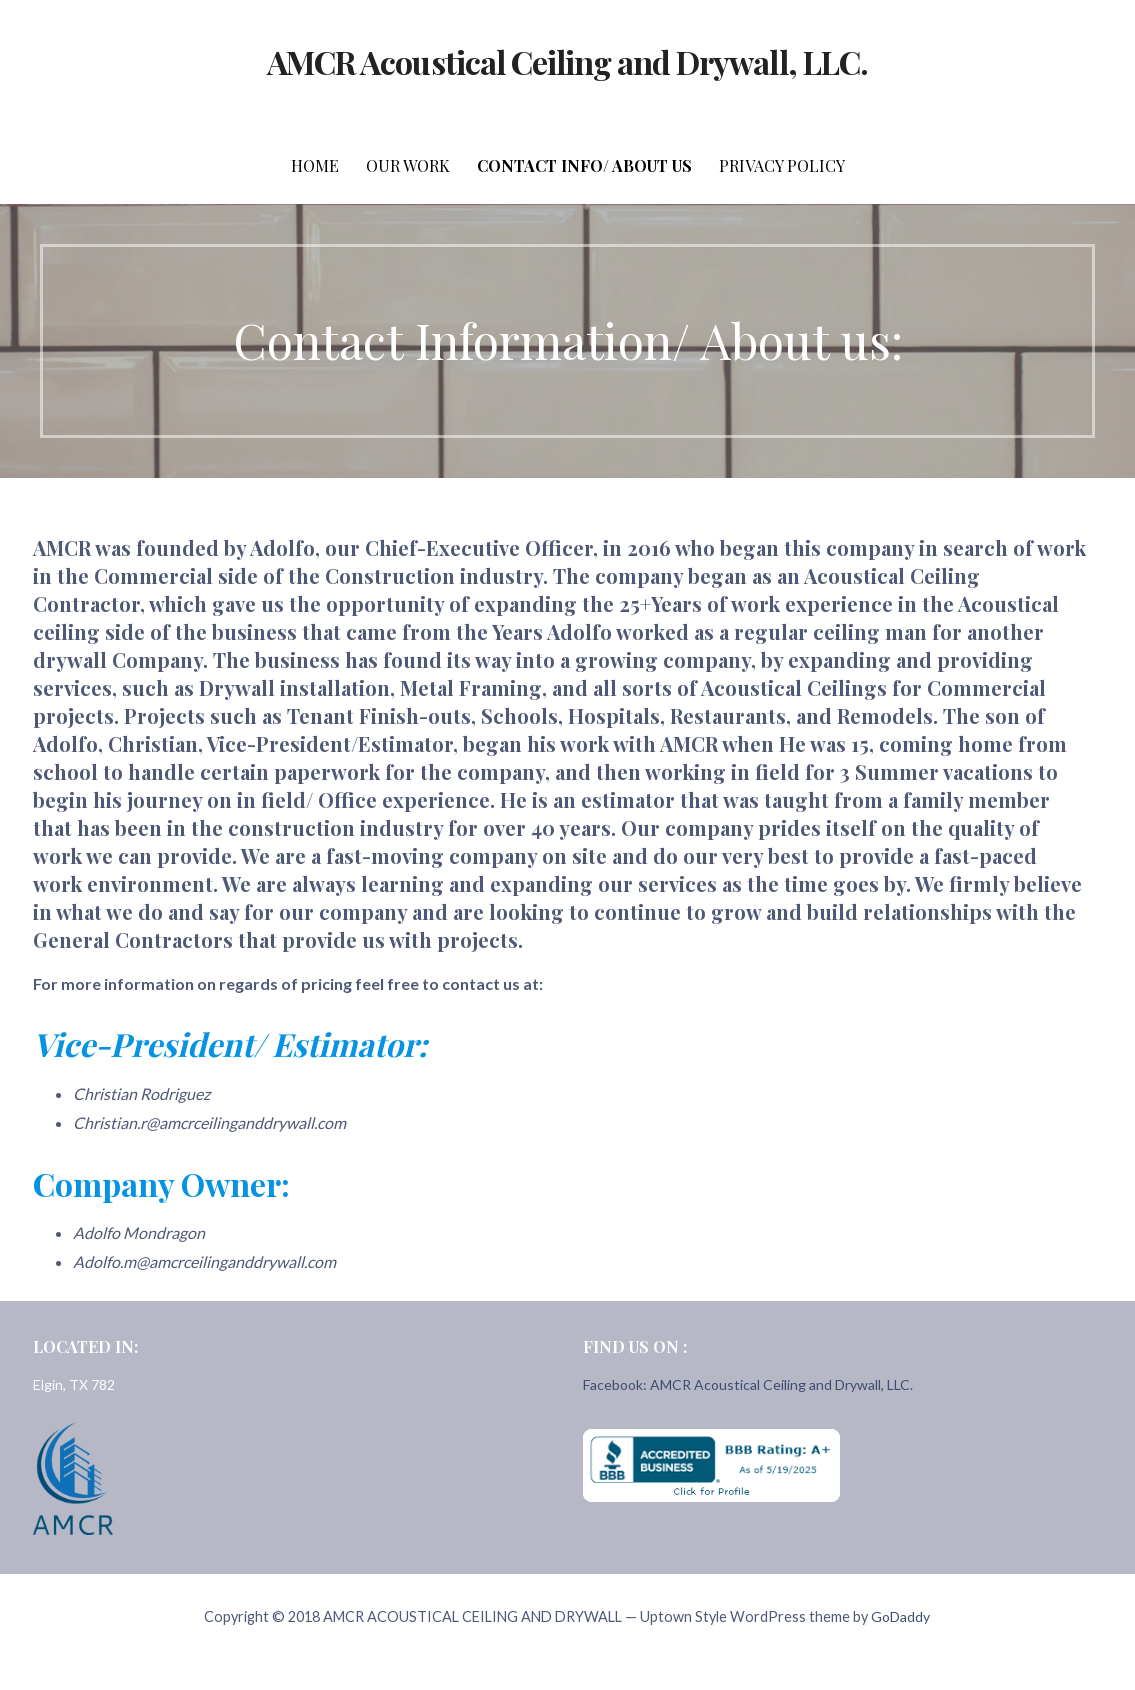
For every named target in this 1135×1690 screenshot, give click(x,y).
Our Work (408, 165)
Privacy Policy (782, 165)
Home (315, 165)
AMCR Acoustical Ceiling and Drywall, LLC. (567, 61)
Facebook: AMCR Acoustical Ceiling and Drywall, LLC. (748, 1384)
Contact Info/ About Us (584, 165)
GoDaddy (900, 1616)
